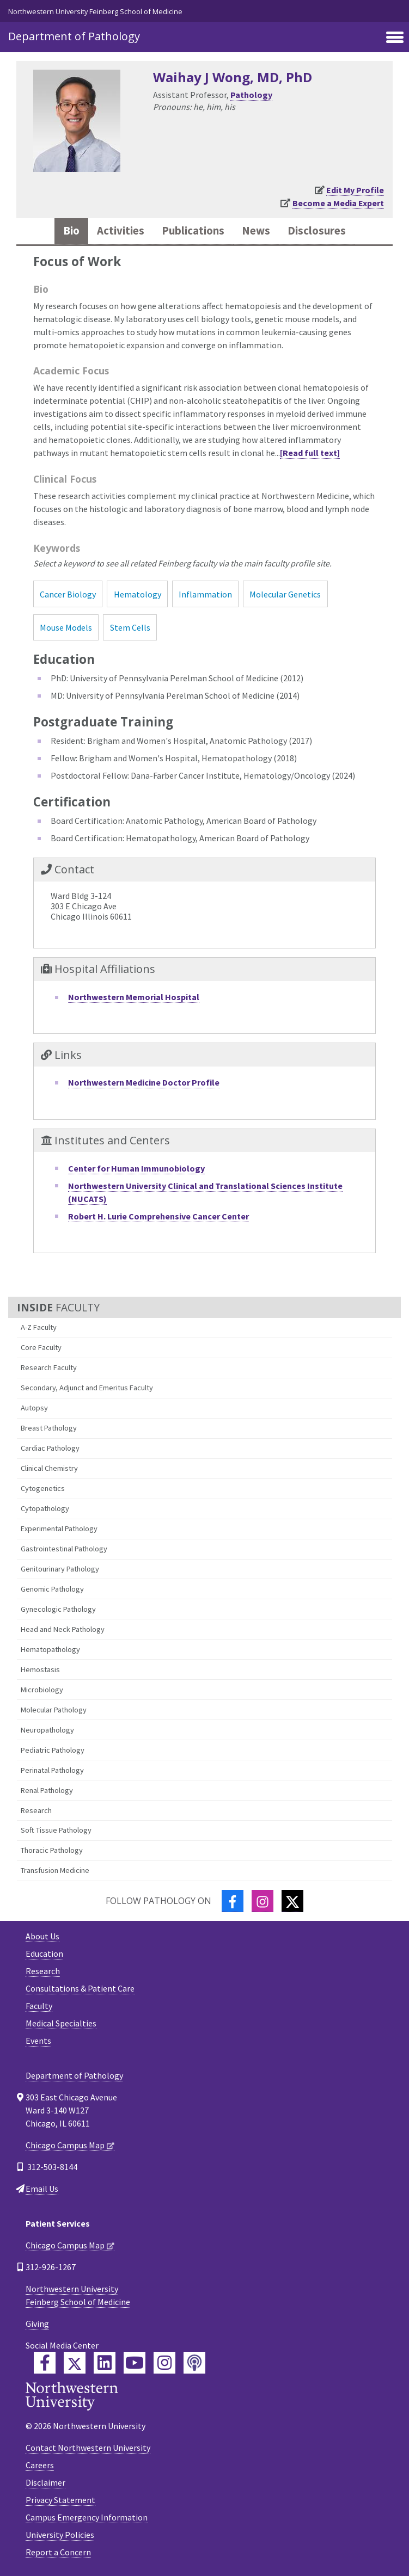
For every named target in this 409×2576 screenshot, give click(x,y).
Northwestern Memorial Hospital (133, 996)
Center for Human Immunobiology (136, 1168)
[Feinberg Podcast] (194, 2363)
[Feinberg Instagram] (164, 2363)
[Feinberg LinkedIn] (104, 2363)
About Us (42, 1936)
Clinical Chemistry (49, 1468)
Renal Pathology (47, 1790)
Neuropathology (47, 1730)
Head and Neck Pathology (63, 1629)
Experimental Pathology (59, 1528)
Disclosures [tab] (317, 231)
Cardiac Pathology (50, 1448)
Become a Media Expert (338, 203)
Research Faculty (49, 1367)
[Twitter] (292, 1901)
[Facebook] (232, 1901)
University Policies (60, 2534)
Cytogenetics (43, 1488)
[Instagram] (262, 1901)
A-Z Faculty (39, 1327)
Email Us (42, 2188)
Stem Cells (130, 627)
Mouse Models (66, 627)
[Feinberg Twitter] (75, 2363)
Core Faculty (41, 1347)
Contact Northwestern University (88, 2447)
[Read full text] (310, 452)
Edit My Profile (355, 189)
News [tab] (256, 231)
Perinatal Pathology (52, 1770)
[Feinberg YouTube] (134, 2363)
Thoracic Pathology (52, 1850)
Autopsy (34, 1408)
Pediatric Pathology (52, 1750)
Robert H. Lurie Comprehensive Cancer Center (158, 1216)
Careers (40, 2465)
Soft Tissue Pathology (56, 1830)
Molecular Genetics (285, 594)
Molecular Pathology (54, 1710)
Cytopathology (45, 1508)
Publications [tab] (193, 231)
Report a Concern (58, 2552)
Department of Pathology (74, 36)
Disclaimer (45, 2482)
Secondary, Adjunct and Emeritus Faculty (87, 1387)
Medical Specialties (61, 2023)
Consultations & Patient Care (80, 1988)
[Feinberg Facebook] (45, 2363)
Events (38, 2040)
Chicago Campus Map (65, 2145)
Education (44, 1953)
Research (36, 1810)
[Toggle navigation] (395, 38)
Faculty (39, 2005)
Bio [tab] (71, 231)
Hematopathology (50, 1649)
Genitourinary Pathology (60, 1569)
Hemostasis (40, 1669)
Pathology (251, 94)
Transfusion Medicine (55, 1870)
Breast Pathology (49, 1428)
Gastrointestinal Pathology (64, 1549)
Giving (37, 2323)
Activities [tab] (120, 231)
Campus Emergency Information (87, 2517)
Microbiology (42, 1689)
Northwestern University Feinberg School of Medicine (95, 11)
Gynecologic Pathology (58, 1609)
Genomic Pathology (52, 1589)
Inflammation (205, 594)
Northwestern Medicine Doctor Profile (143, 1082)
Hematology (137, 594)
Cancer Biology (68, 594)
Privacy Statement (60, 2499)
